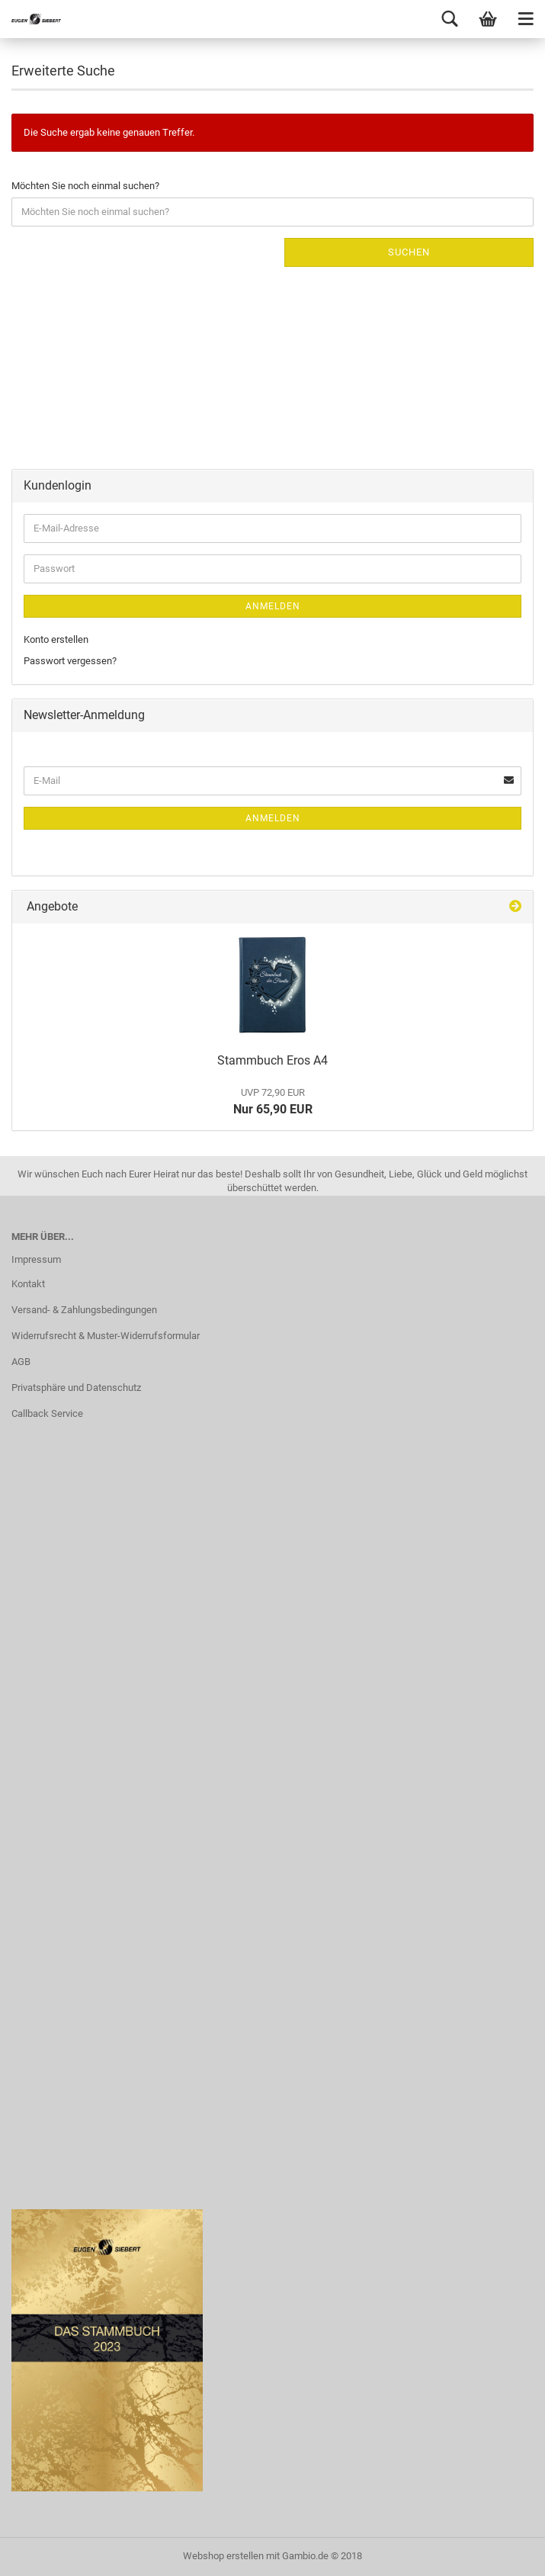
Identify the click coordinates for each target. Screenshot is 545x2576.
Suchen (409, 252)
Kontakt (28, 1284)
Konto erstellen (56, 639)
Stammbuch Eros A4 (272, 1060)
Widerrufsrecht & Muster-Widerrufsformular (105, 1335)
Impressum (36, 1259)
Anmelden (272, 606)
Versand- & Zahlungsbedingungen (84, 1309)
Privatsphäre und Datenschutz (76, 1387)
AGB (20, 1361)
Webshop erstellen (223, 2556)
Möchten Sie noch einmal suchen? (85, 185)
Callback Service (47, 1413)
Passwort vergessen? (70, 660)
